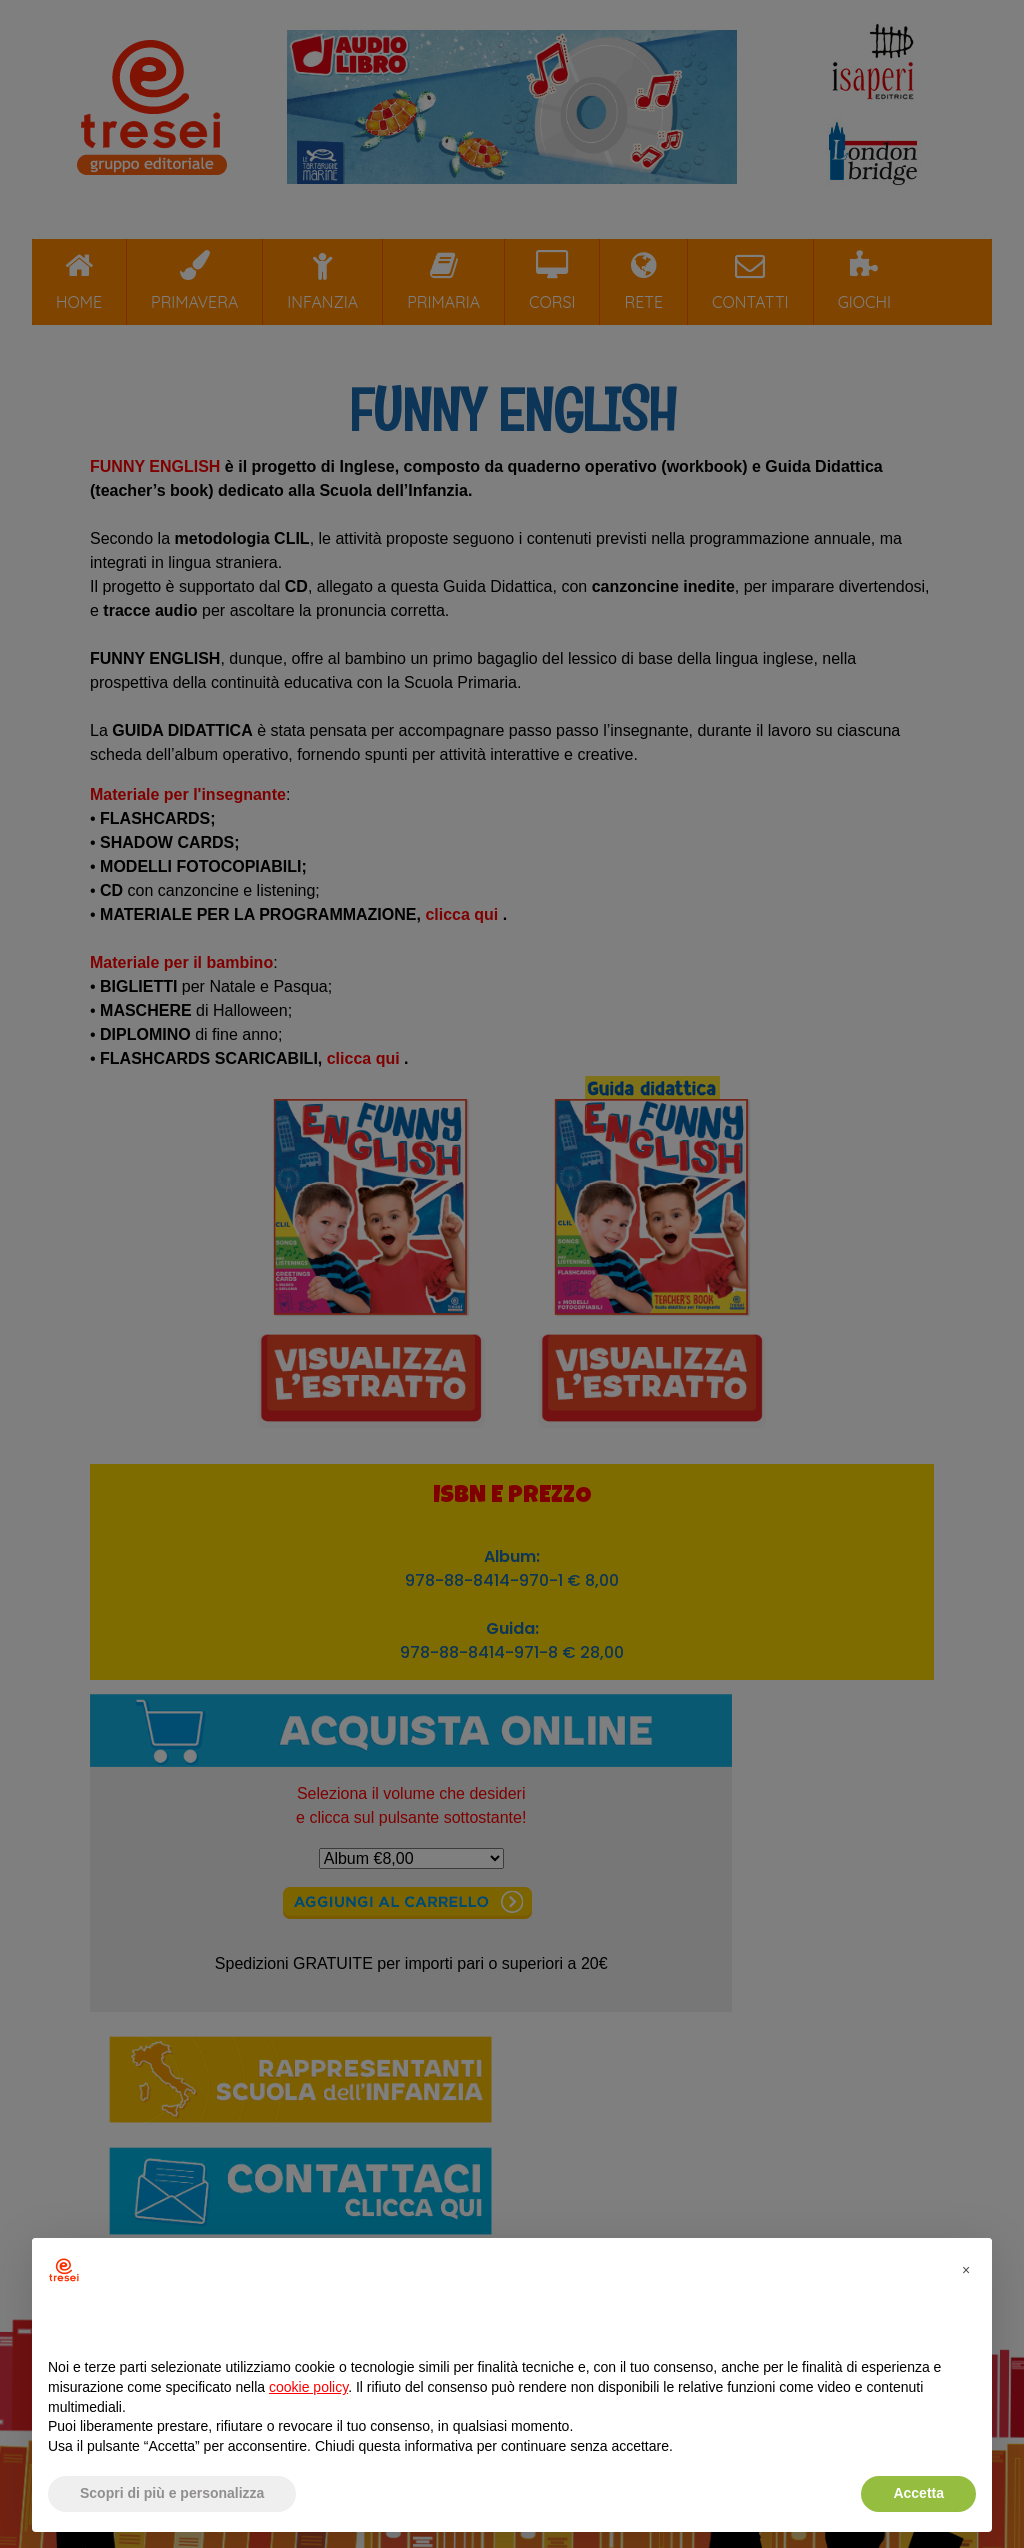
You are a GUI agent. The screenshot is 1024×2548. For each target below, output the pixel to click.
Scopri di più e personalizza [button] (172, 2493)
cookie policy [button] (308, 2387)
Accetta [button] (918, 2493)
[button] (966, 2270)
